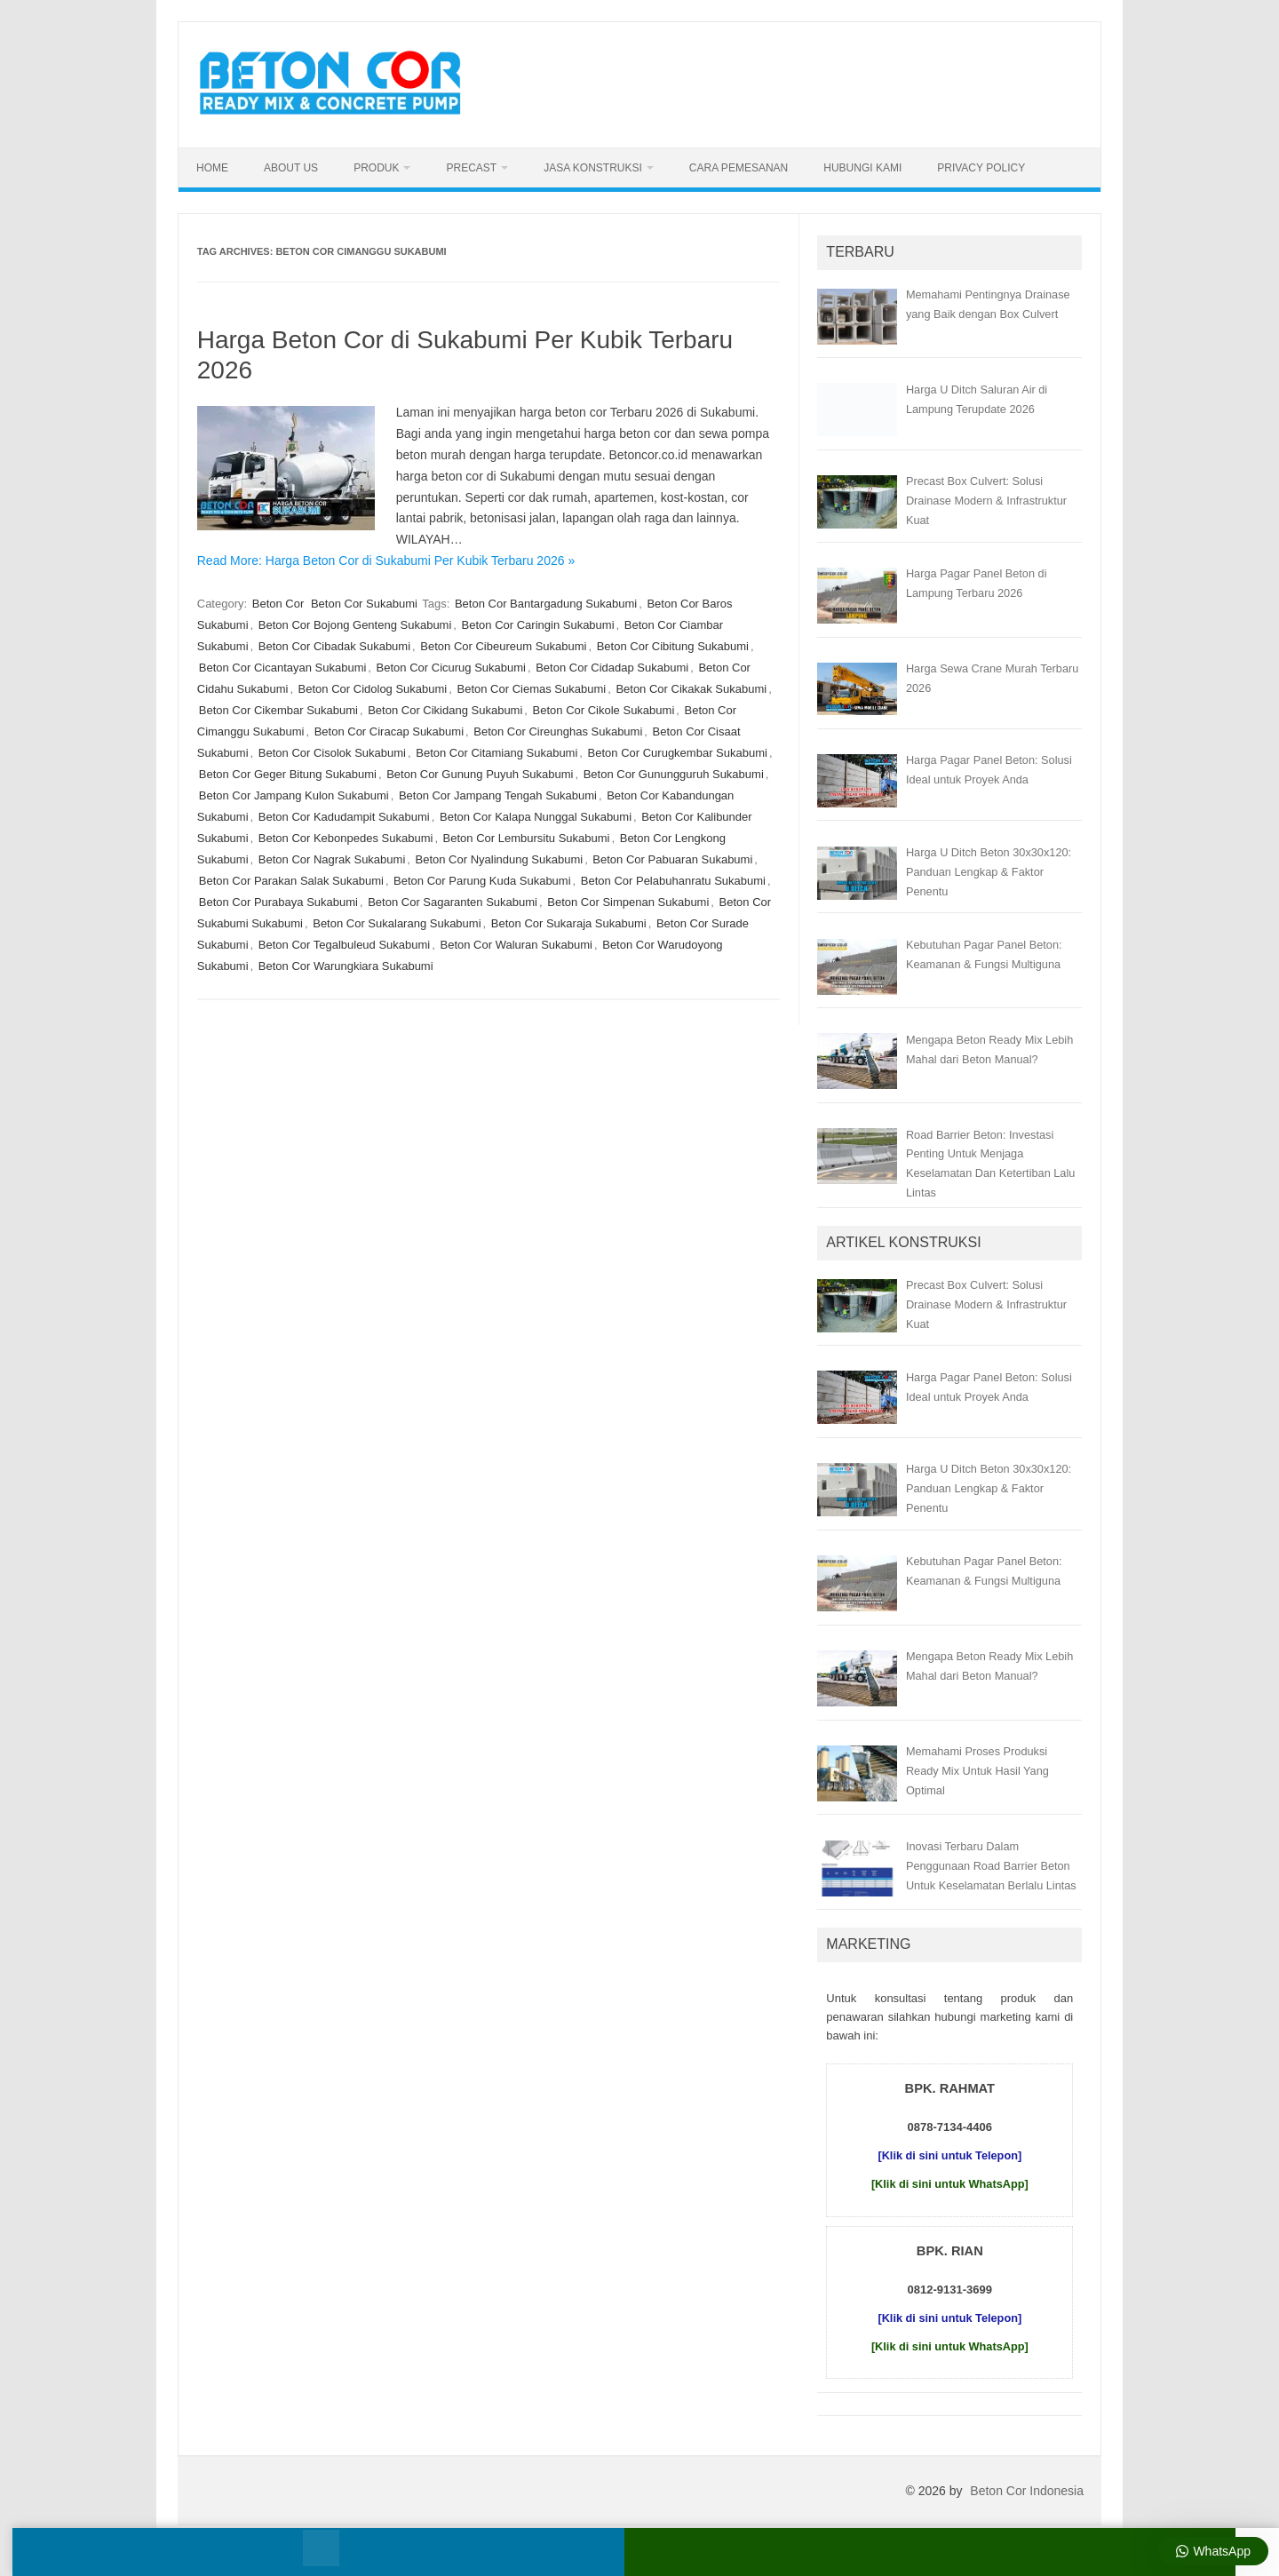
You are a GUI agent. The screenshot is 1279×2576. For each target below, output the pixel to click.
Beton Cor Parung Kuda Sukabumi (481, 880)
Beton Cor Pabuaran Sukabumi (672, 859)
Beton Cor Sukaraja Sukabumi (569, 923)
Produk (376, 168)
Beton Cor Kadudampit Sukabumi (344, 816)
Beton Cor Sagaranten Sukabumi (452, 902)
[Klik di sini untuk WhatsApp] (950, 2183)
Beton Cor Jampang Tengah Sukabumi (498, 795)
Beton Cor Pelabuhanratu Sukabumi (673, 880)
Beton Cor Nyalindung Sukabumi (500, 859)
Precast (471, 168)
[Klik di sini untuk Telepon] (949, 2155)
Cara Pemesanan (738, 168)
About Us (291, 168)
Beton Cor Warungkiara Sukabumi (345, 966)
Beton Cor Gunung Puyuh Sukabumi (479, 774)
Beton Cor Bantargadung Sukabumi (546, 603)
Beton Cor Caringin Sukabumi (538, 625)
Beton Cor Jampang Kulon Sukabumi (294, 795)
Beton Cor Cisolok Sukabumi (332, 752)
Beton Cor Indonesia (1027, 2491)
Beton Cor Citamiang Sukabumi (496, 752)
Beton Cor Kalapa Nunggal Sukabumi (536, 816)
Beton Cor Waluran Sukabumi (516, 944)
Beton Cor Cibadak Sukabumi (334, 646)
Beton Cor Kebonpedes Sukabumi (345, 838)
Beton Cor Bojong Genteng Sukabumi (355, 625)
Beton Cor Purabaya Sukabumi (278, 902)
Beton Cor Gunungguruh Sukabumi (674, 774)
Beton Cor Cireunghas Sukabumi (557, 731)
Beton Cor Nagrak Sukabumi (331, 859)
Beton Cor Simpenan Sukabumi (628, 902)
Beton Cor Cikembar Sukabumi (278, 710)
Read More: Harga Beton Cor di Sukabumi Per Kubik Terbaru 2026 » (386, 560)
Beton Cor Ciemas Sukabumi (532, 689)
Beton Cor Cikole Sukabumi (604, 710)
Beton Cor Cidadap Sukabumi (612, 667)
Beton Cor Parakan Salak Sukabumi (291, 880)
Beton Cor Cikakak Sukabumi (691, 689)
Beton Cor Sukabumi (364, 603)
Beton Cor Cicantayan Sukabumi (283, 667)
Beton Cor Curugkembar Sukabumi (677, 752)
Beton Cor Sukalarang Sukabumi (397, 923)
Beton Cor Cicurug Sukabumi (451, 667)
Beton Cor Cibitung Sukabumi (673, 646)
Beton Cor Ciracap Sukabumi (389, 731)
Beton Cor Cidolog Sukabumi (373, 689)
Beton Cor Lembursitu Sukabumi (526, 838)
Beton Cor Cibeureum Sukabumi (503, 646)
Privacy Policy (981, 168)
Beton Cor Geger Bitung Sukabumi (288, 774)
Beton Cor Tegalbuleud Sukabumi (344, 944)
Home (212, 168)
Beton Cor (278, 603)
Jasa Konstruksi (593, 168)
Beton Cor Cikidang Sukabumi (445, 710)
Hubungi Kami (862, 168)
